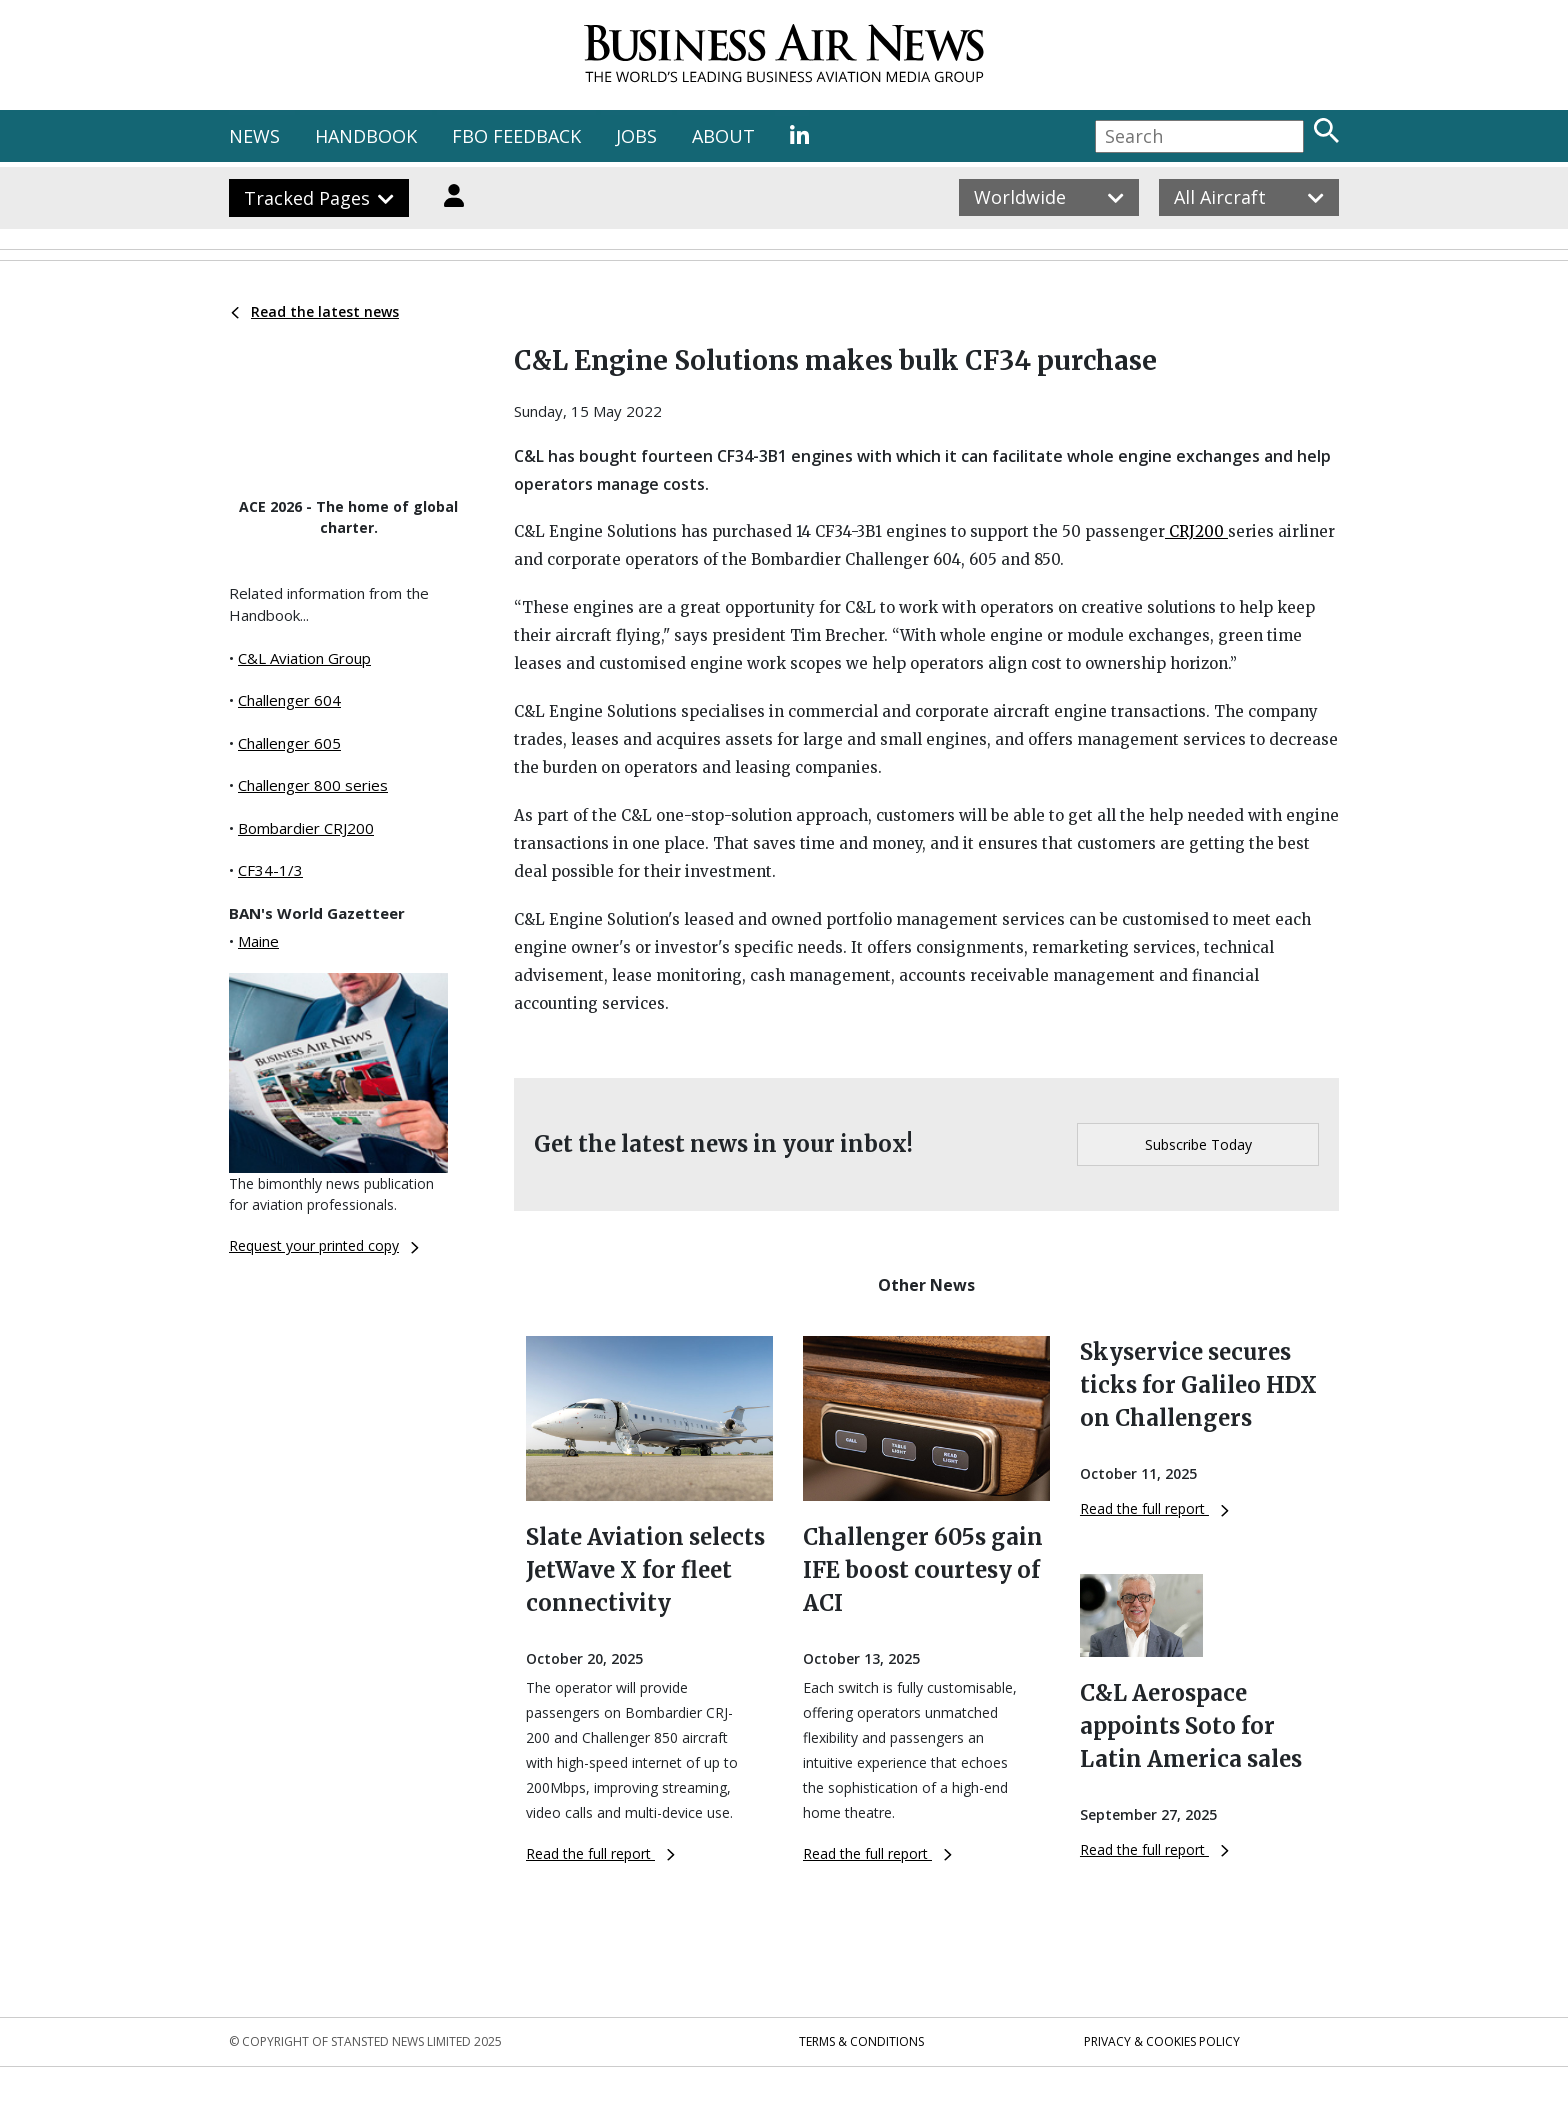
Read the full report (600, 1853)
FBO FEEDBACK (516, 136)
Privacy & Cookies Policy (1162, 2041)
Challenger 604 (289, 700)
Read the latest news (315, 311)
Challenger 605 (289, 743)
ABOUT (723, 136)
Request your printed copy (324, 1245)
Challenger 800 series (313, 785)
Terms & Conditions (861, 2041)
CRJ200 (1196, 531)
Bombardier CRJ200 (306, 828)
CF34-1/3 (270, 870)
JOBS (636, 136)
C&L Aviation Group (304, 658)
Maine (258, 941)
